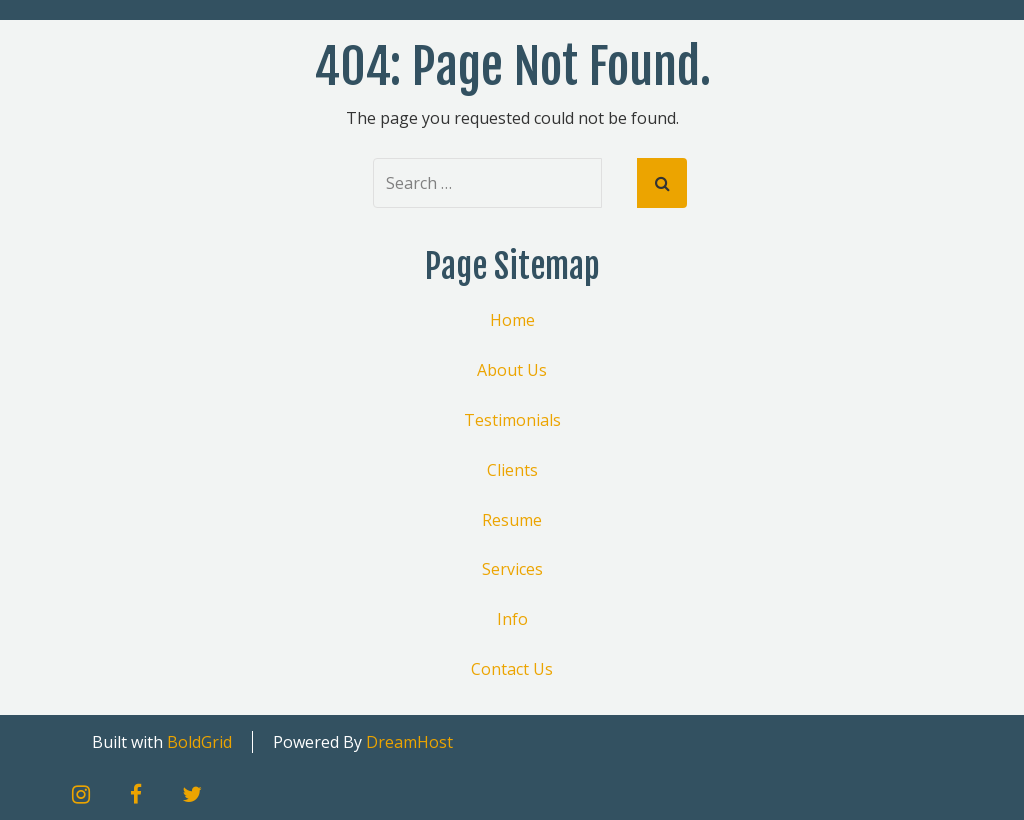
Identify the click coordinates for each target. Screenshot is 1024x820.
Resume (512, 520)
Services (512, 569)
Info (512, 619)
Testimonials (512, 420)
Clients (512, 470)
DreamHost (409, 742)
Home (512, 320)
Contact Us (512, 669)
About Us (512, 370)
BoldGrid (199, 742)
